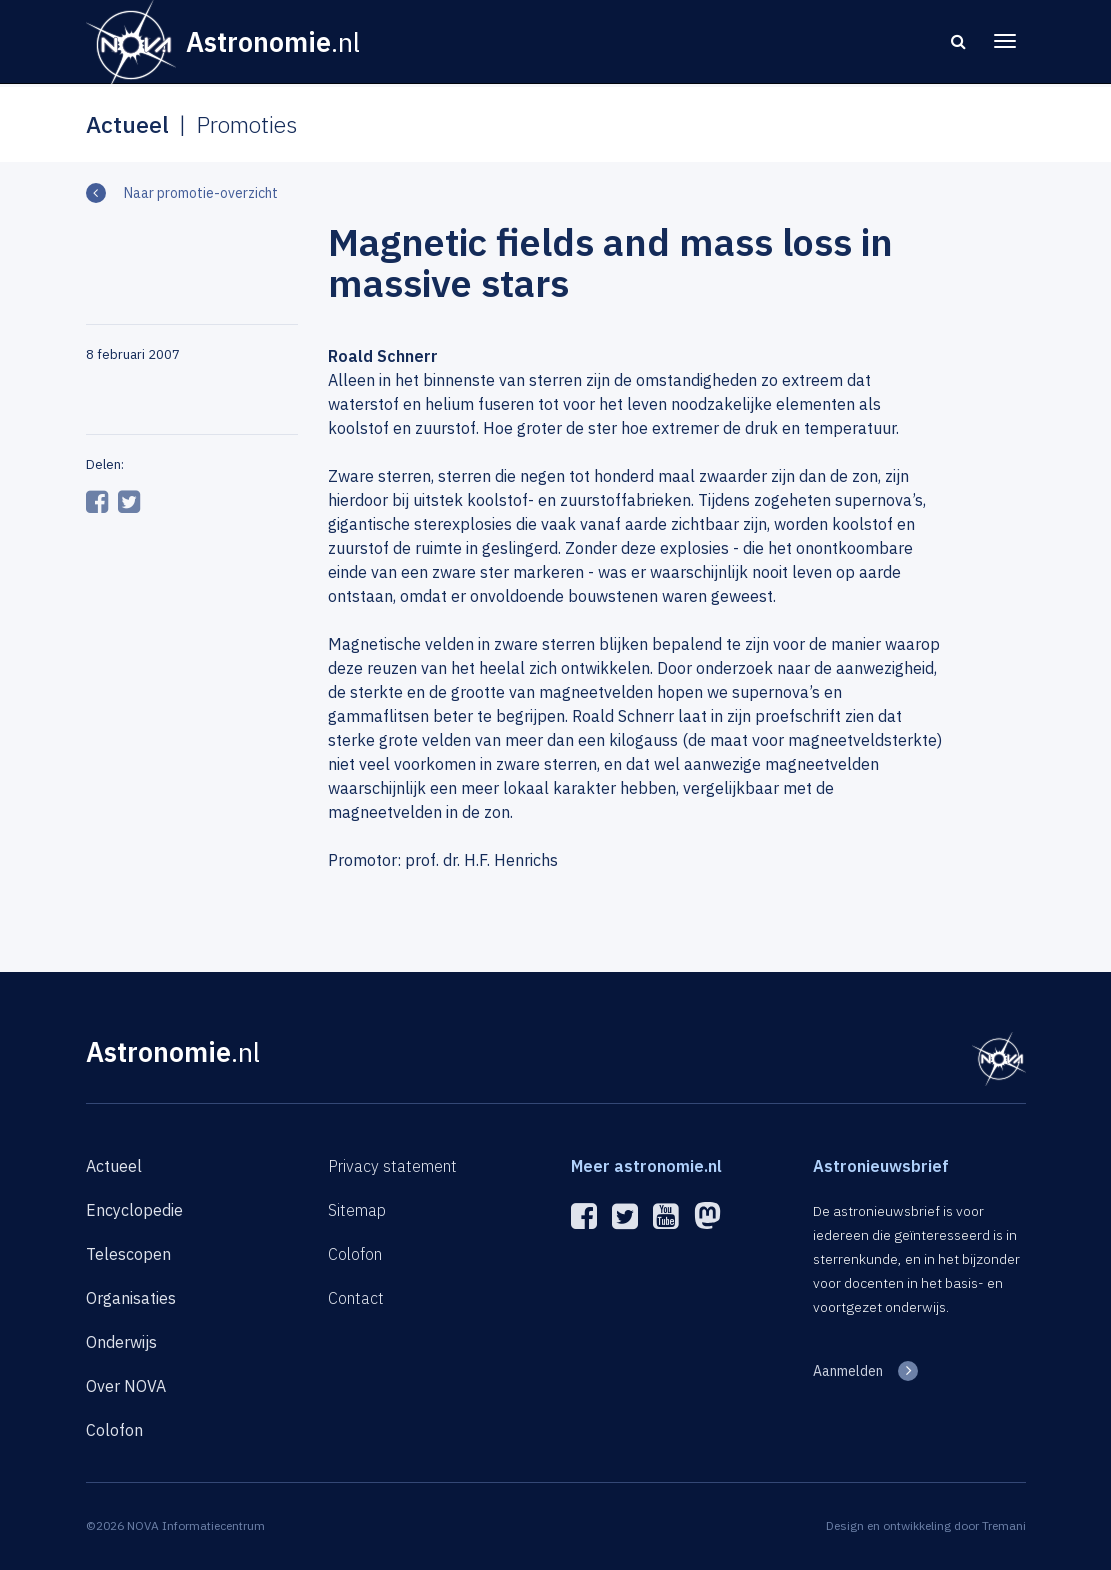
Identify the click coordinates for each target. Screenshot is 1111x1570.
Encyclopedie (134, 1210)
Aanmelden (848, 1371)
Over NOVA (126, 1386)
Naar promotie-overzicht (199, 193)
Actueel (114, 1166)
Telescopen (128, 1254)
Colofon (114, 1430)
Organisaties (131, 1298)
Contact (356, 1298)
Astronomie (173, 1051)
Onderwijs (121, 1342)
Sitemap (357, 1210)
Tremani (1004, 1525)
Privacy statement (392, 1166)
